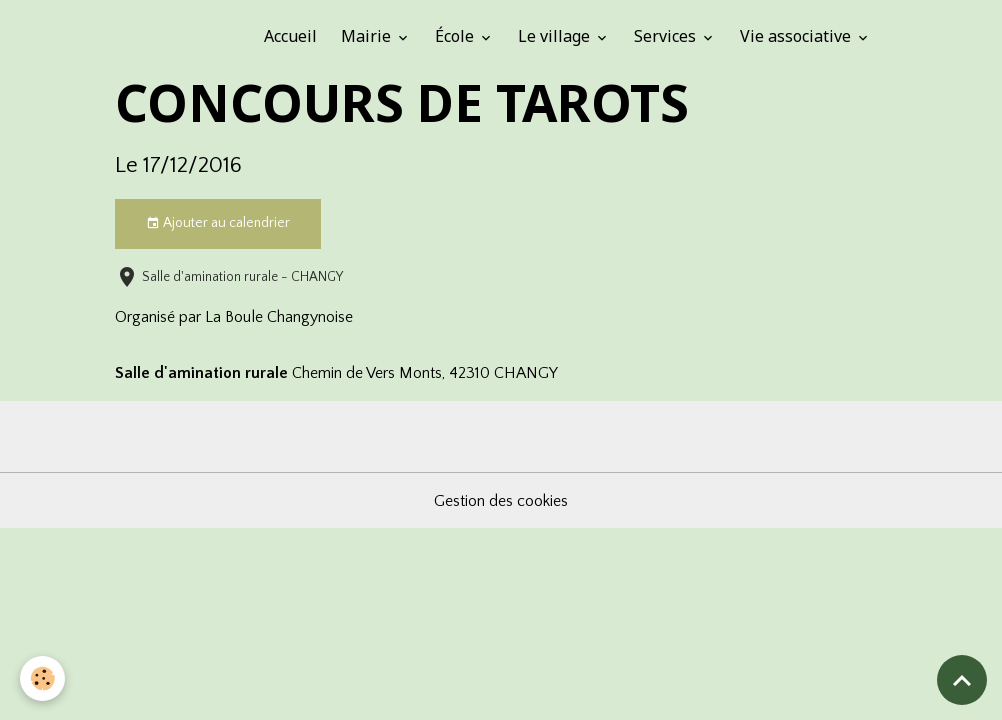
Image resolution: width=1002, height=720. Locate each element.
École (456, 36)
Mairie (368, 36)
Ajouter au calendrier (218, 224)
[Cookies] (42, 678)
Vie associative (797, 36)
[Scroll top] (962, 680)
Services (667, 36)
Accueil (290, 36)
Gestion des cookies (501, 501)
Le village (556, 36)
